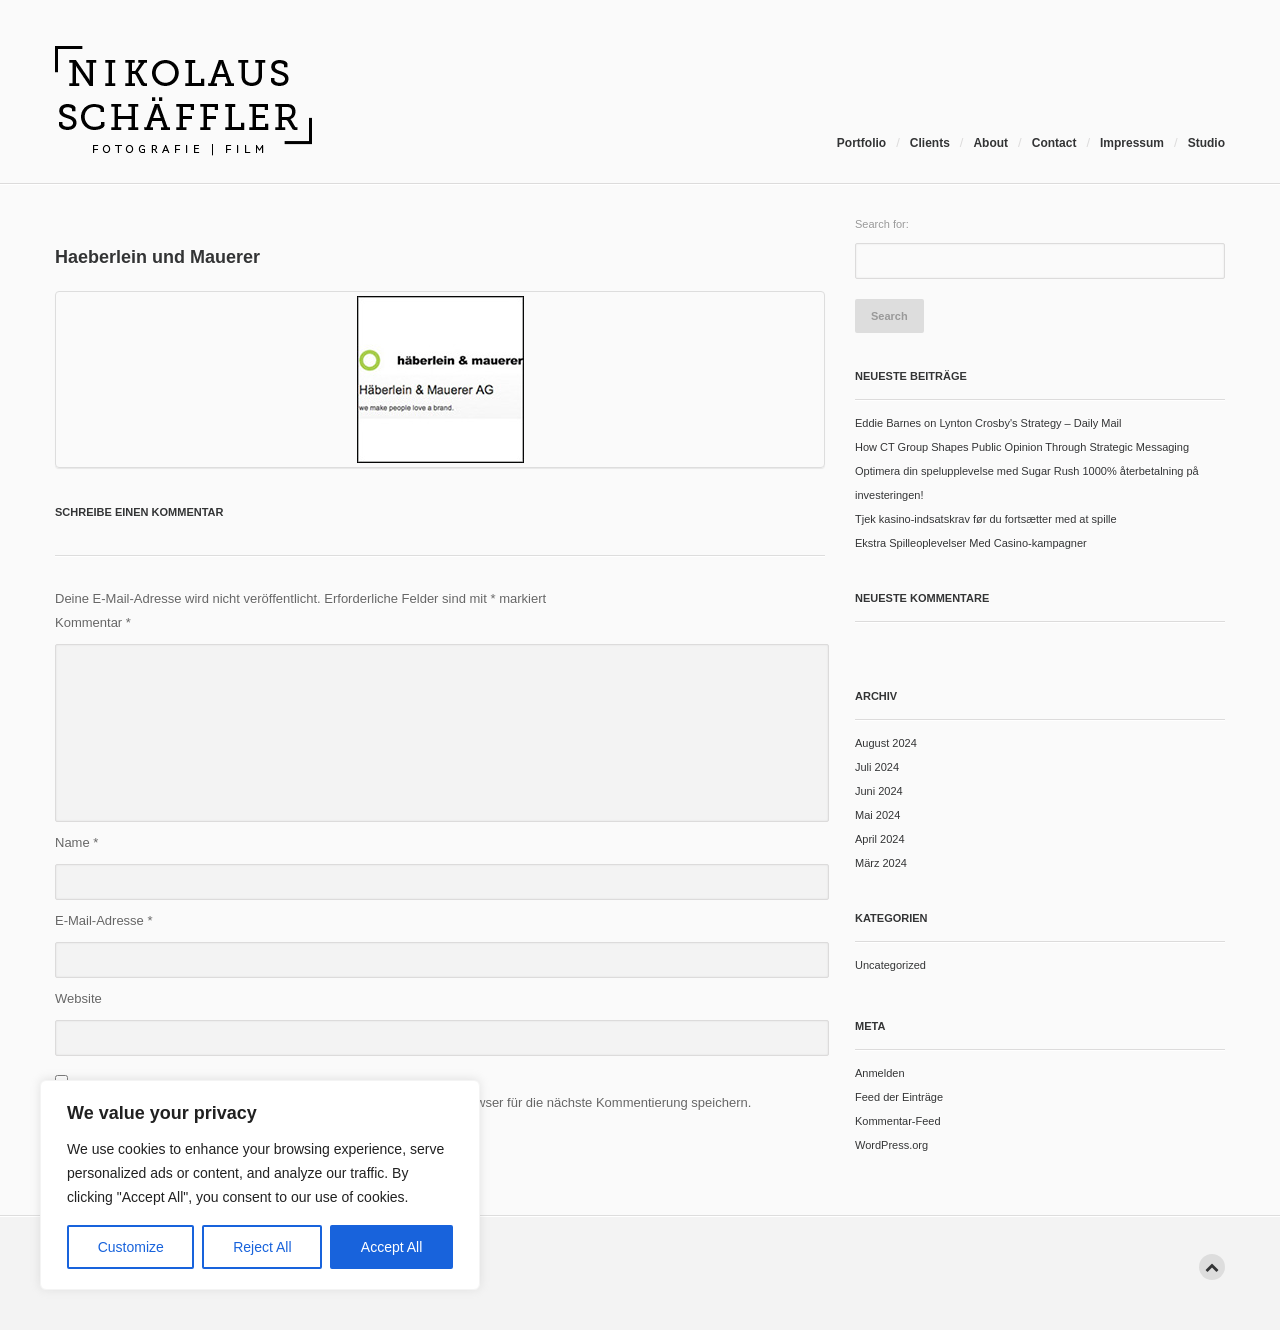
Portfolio (861, 143)
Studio (1206, 143)
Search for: (882, 224)
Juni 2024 (879, 791)
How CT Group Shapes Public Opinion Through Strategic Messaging (1022, 447)
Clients (930, 143)
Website (78, 998)
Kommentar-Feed (898, 1121)
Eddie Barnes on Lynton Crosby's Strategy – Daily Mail (988, 423)
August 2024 (886, 743)
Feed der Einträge (899, 1097)
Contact (1054, 143)
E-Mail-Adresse (104, 920)
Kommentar (93, 622)
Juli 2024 (877, 767)
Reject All (262, 1247)
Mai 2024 (877, 815)
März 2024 (881, 863)
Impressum (1132, 143)
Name (76, 842)
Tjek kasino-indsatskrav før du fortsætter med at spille (986, 519)
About (990, 143)
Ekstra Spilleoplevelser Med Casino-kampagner (971, 543)
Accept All (391, 1247)
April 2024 (880, 839)
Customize (131, 1247)
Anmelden (880, 1073)
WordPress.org (891, 1145)
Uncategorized (890, 965)
